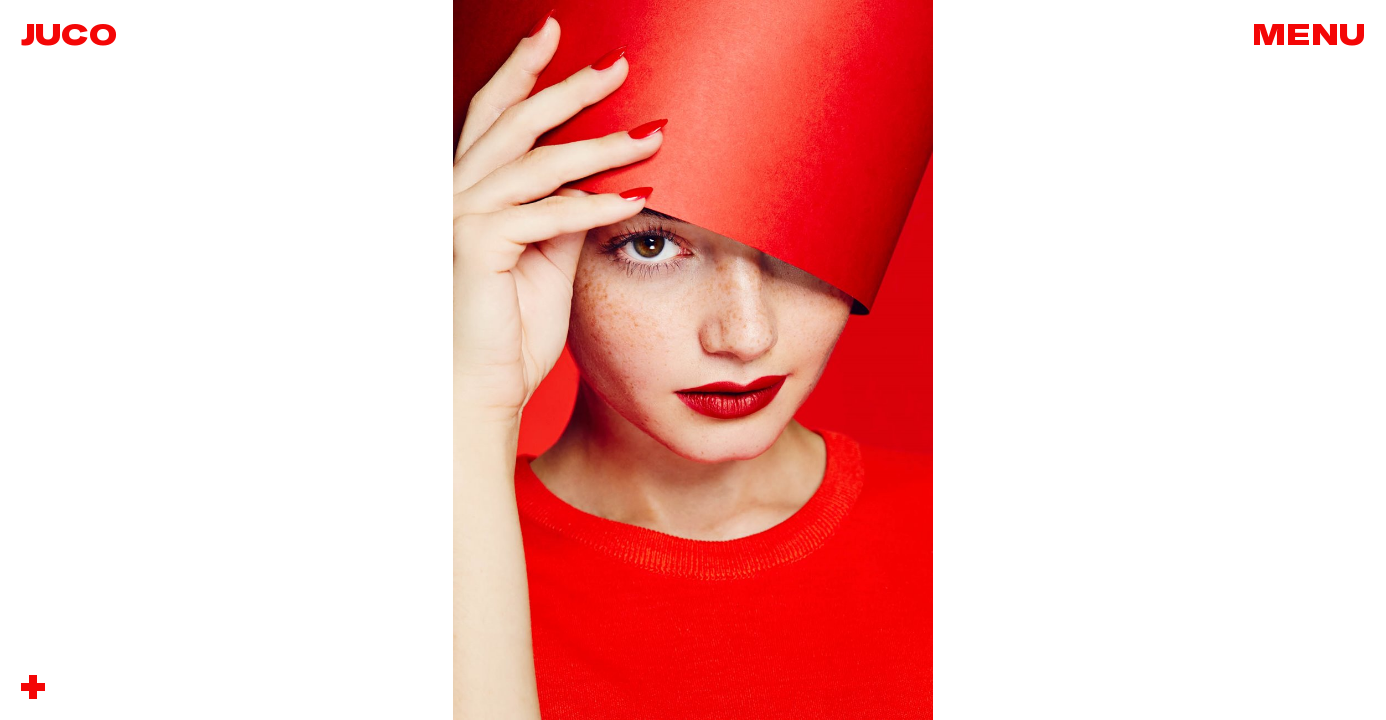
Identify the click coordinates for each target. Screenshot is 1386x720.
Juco (69, 35)
